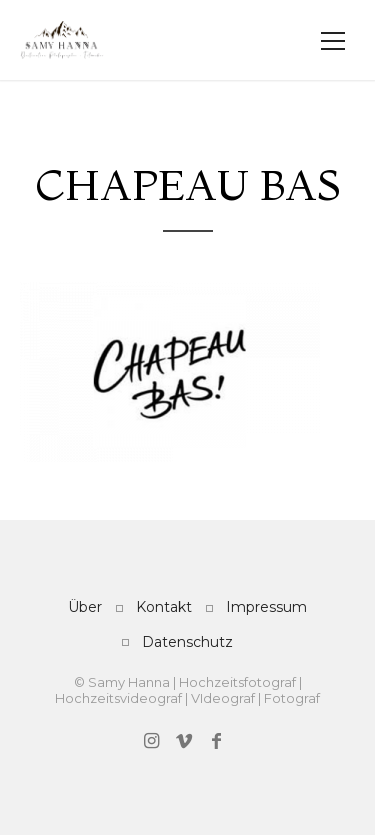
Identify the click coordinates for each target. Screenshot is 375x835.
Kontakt (164, 607)
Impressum (266, 607)
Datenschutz (187, 642)
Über (85, 607)
